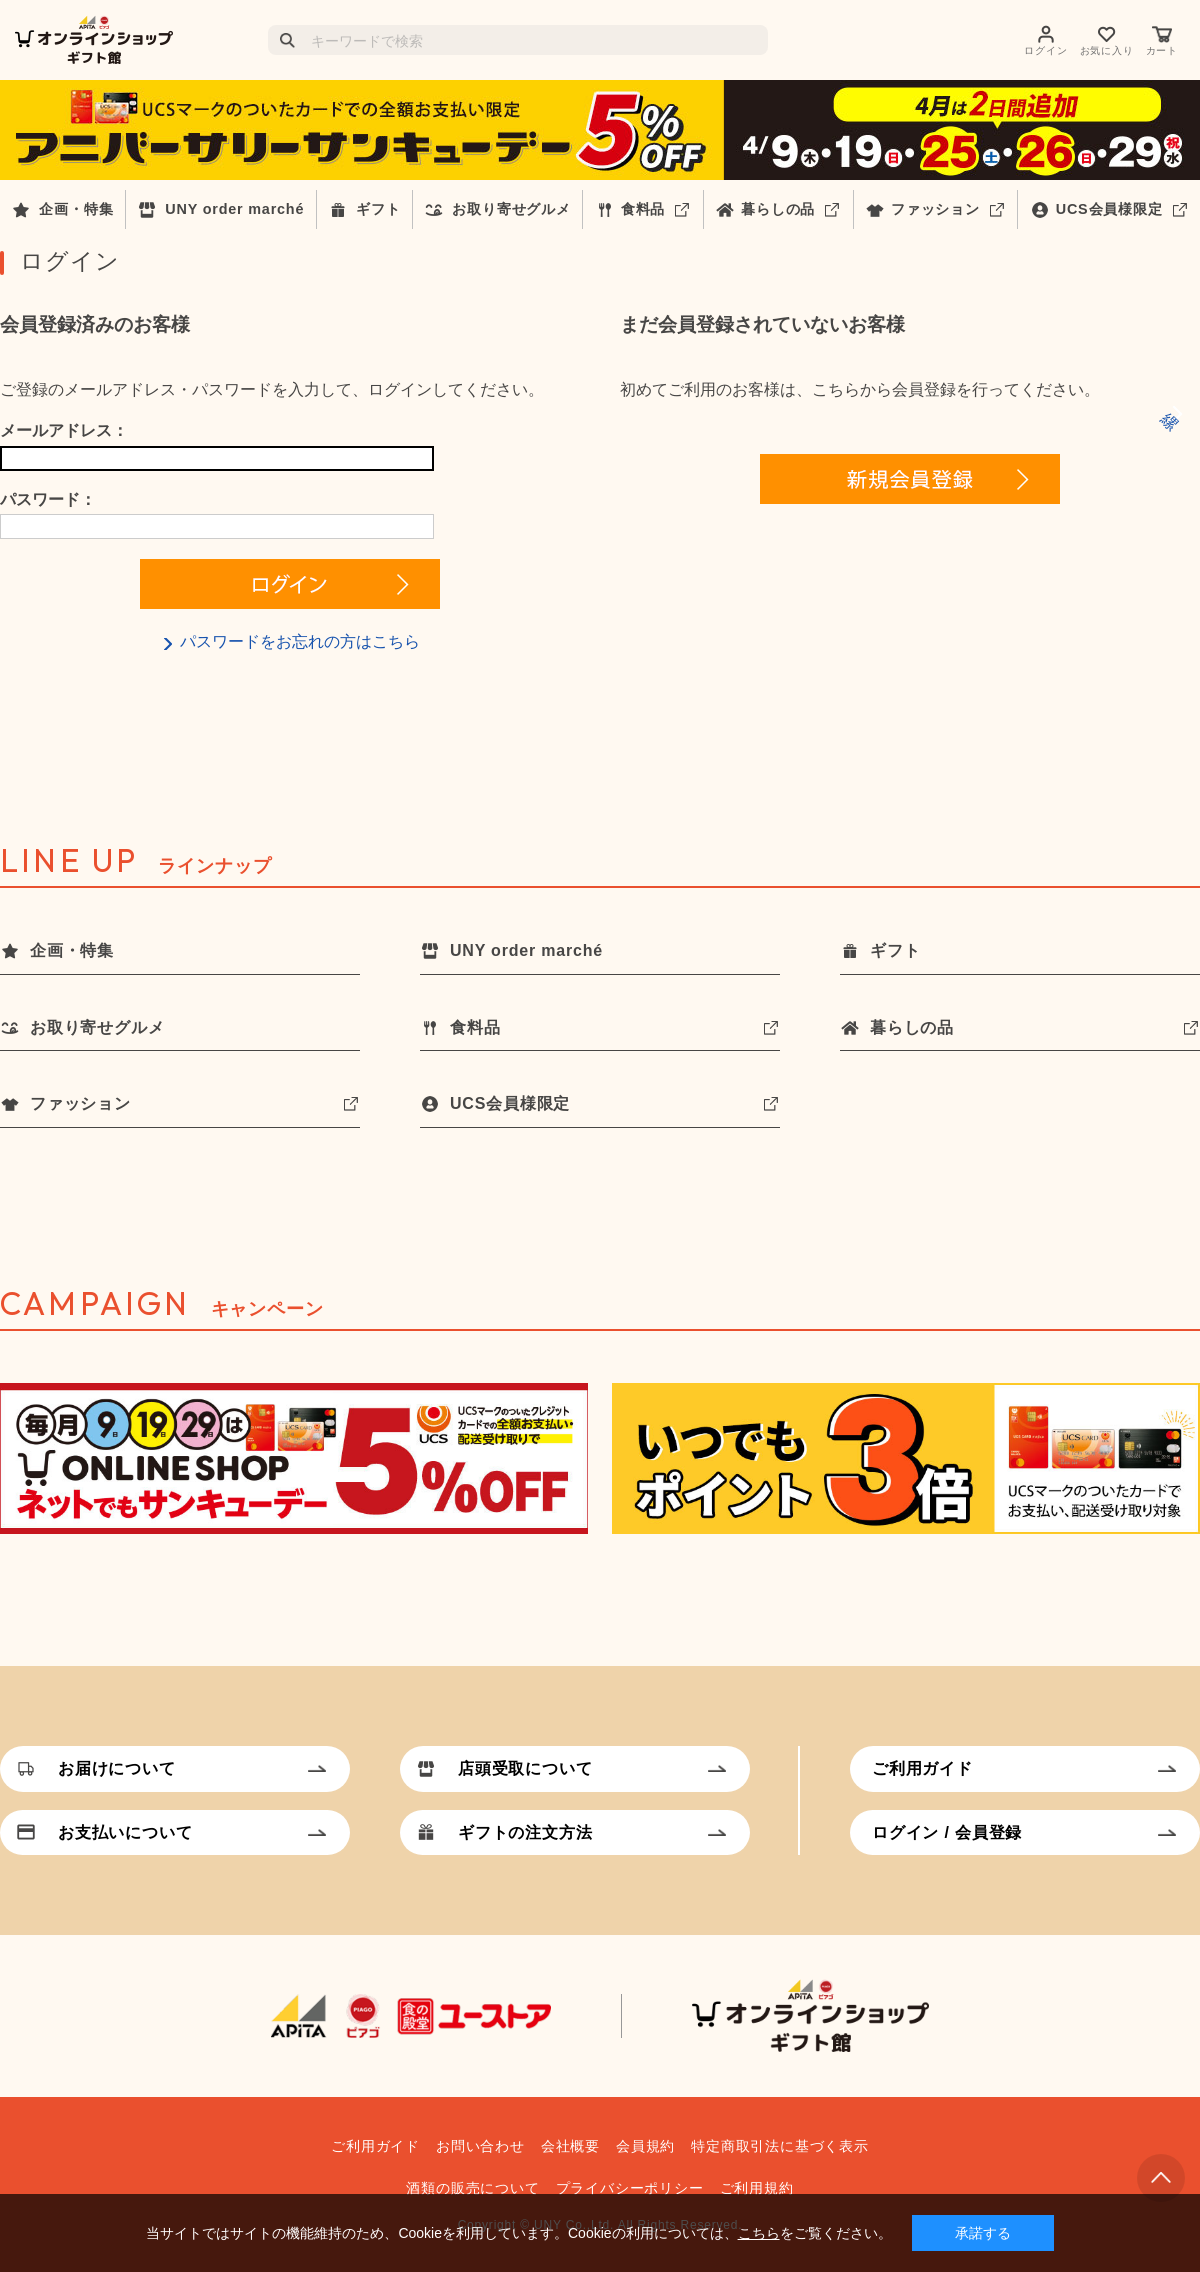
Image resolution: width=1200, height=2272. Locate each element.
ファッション (935, 209)
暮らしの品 (778, 209)
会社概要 (570, 2146)
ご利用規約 (757, 2188)
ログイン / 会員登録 (947, 1832)
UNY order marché (234, 209)
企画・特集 (76, 209)
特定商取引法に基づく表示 (780, 2146)
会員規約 (645, 2146)
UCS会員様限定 (1109, 209)
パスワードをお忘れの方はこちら (300, 641)
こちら (759, 2233)
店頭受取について (525, 1768)
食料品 (643, 209)
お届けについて (117, 1768)
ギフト (378, 209)
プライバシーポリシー (630, 2188)
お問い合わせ (480, 2146)
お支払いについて (125, 1832)
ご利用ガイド (922, 1768)
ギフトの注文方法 (525, 1832)
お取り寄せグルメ (511, 209)
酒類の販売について (472, 2188)
